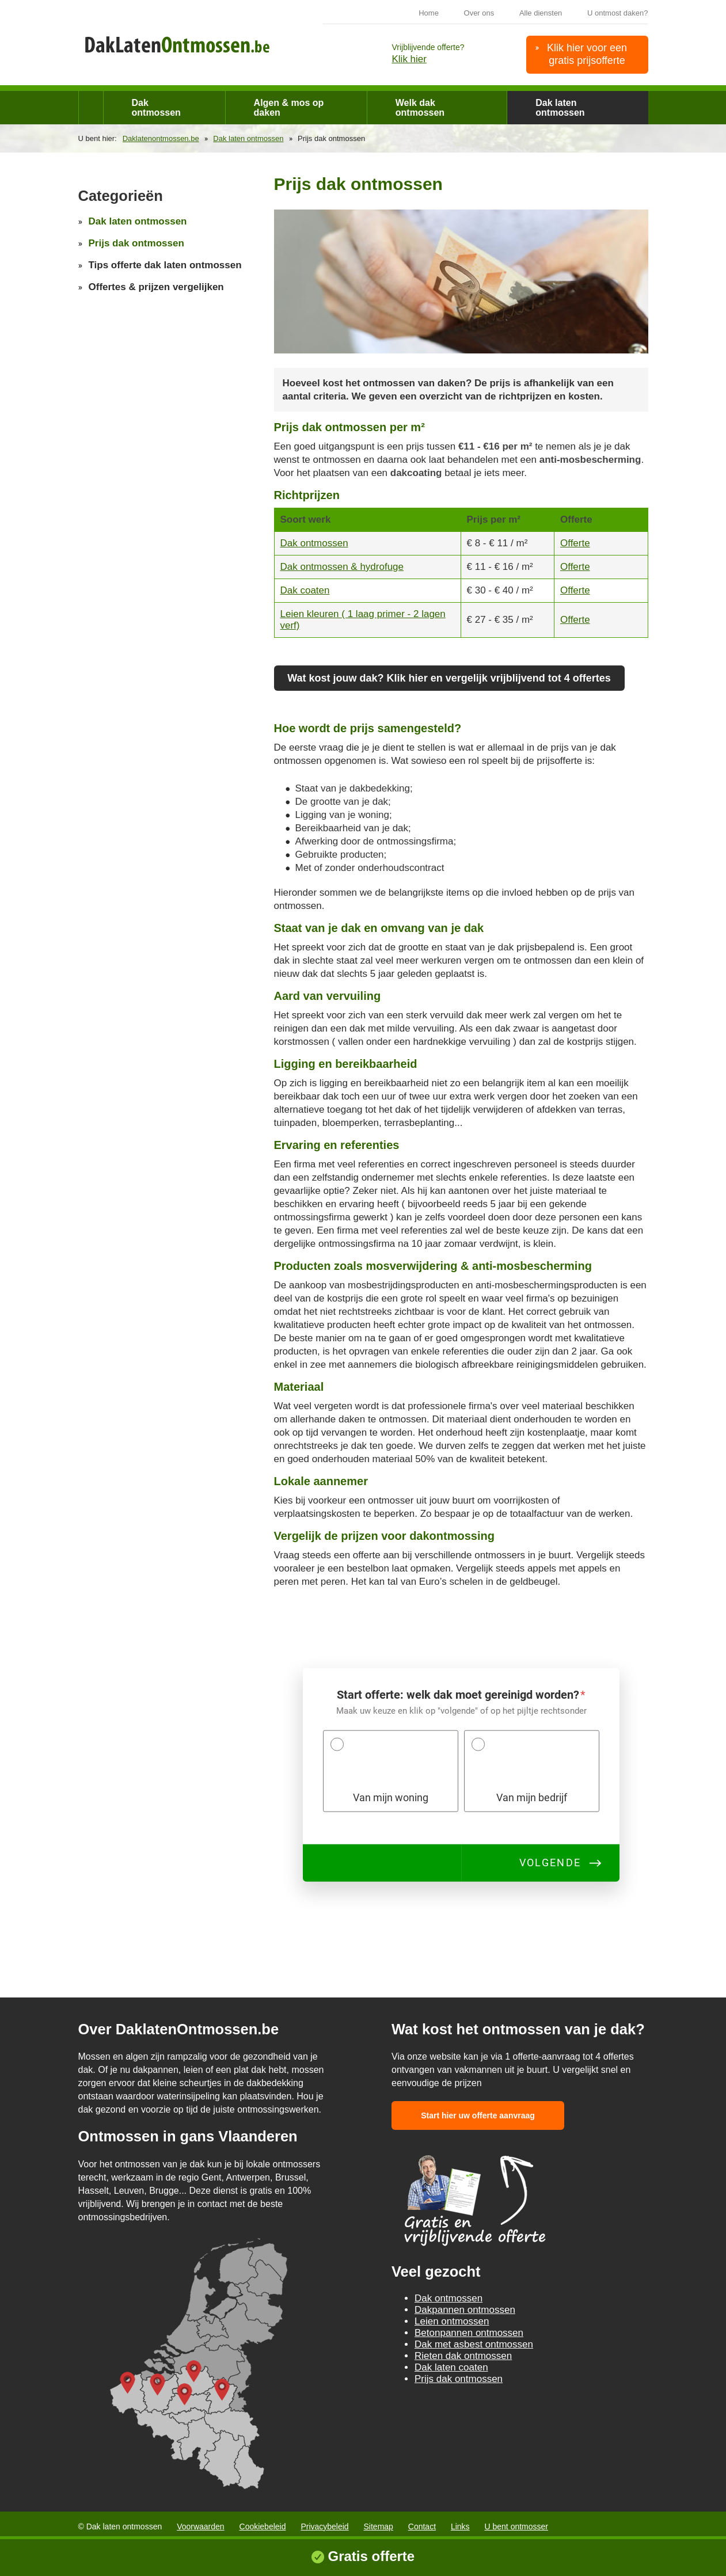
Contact (422, 2526)
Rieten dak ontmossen (463, 2355)
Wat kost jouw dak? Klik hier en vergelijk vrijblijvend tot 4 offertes (448, 678)
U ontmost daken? (617, 13)
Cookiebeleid (263, 2526)
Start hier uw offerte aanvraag (478, 2115)
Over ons (479, 13)
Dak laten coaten (451, 2367)
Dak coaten (305, 590)
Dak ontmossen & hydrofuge (342, 566)
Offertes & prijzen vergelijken (156, 286)
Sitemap (378, 2526)
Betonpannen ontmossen (469, 2332)
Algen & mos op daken (289, 107)
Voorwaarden (201, 2526)
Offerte (575, 543)
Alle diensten (540, 13)
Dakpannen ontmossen (465, 2309)
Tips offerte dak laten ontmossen (165, 265)
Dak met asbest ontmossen (474, 2344)
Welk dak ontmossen (420, 107)
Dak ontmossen (156, 107)
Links (460, 2526)
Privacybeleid (324, 2526)
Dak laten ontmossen (559, 107)
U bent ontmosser (517, 2526)
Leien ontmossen (452, 2321)
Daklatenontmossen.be (161, 138)
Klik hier (409, 59)
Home (429, 13)
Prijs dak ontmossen (136, 243)
